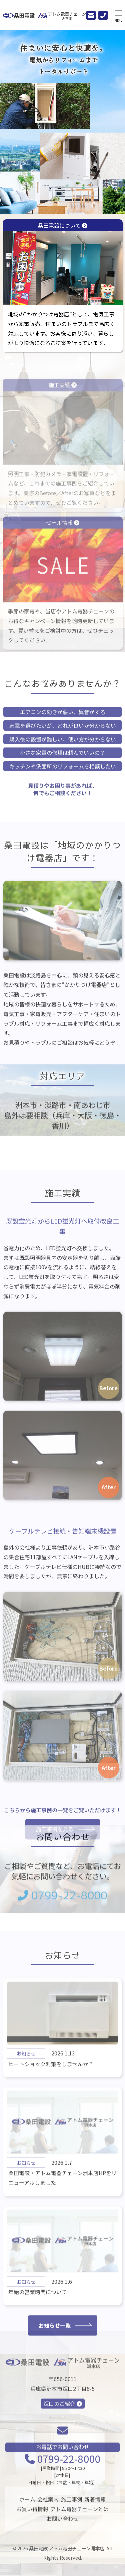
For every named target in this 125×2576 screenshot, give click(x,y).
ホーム (27, 2505)
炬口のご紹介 (62, 2422)
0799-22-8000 (62, 1907)
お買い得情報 (32, 2515)
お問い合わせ (63, 2524)
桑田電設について (63, 263)
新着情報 (95, 2505)
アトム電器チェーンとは (79, 2515)
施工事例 (71, 2505)
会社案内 (48, 2505)
